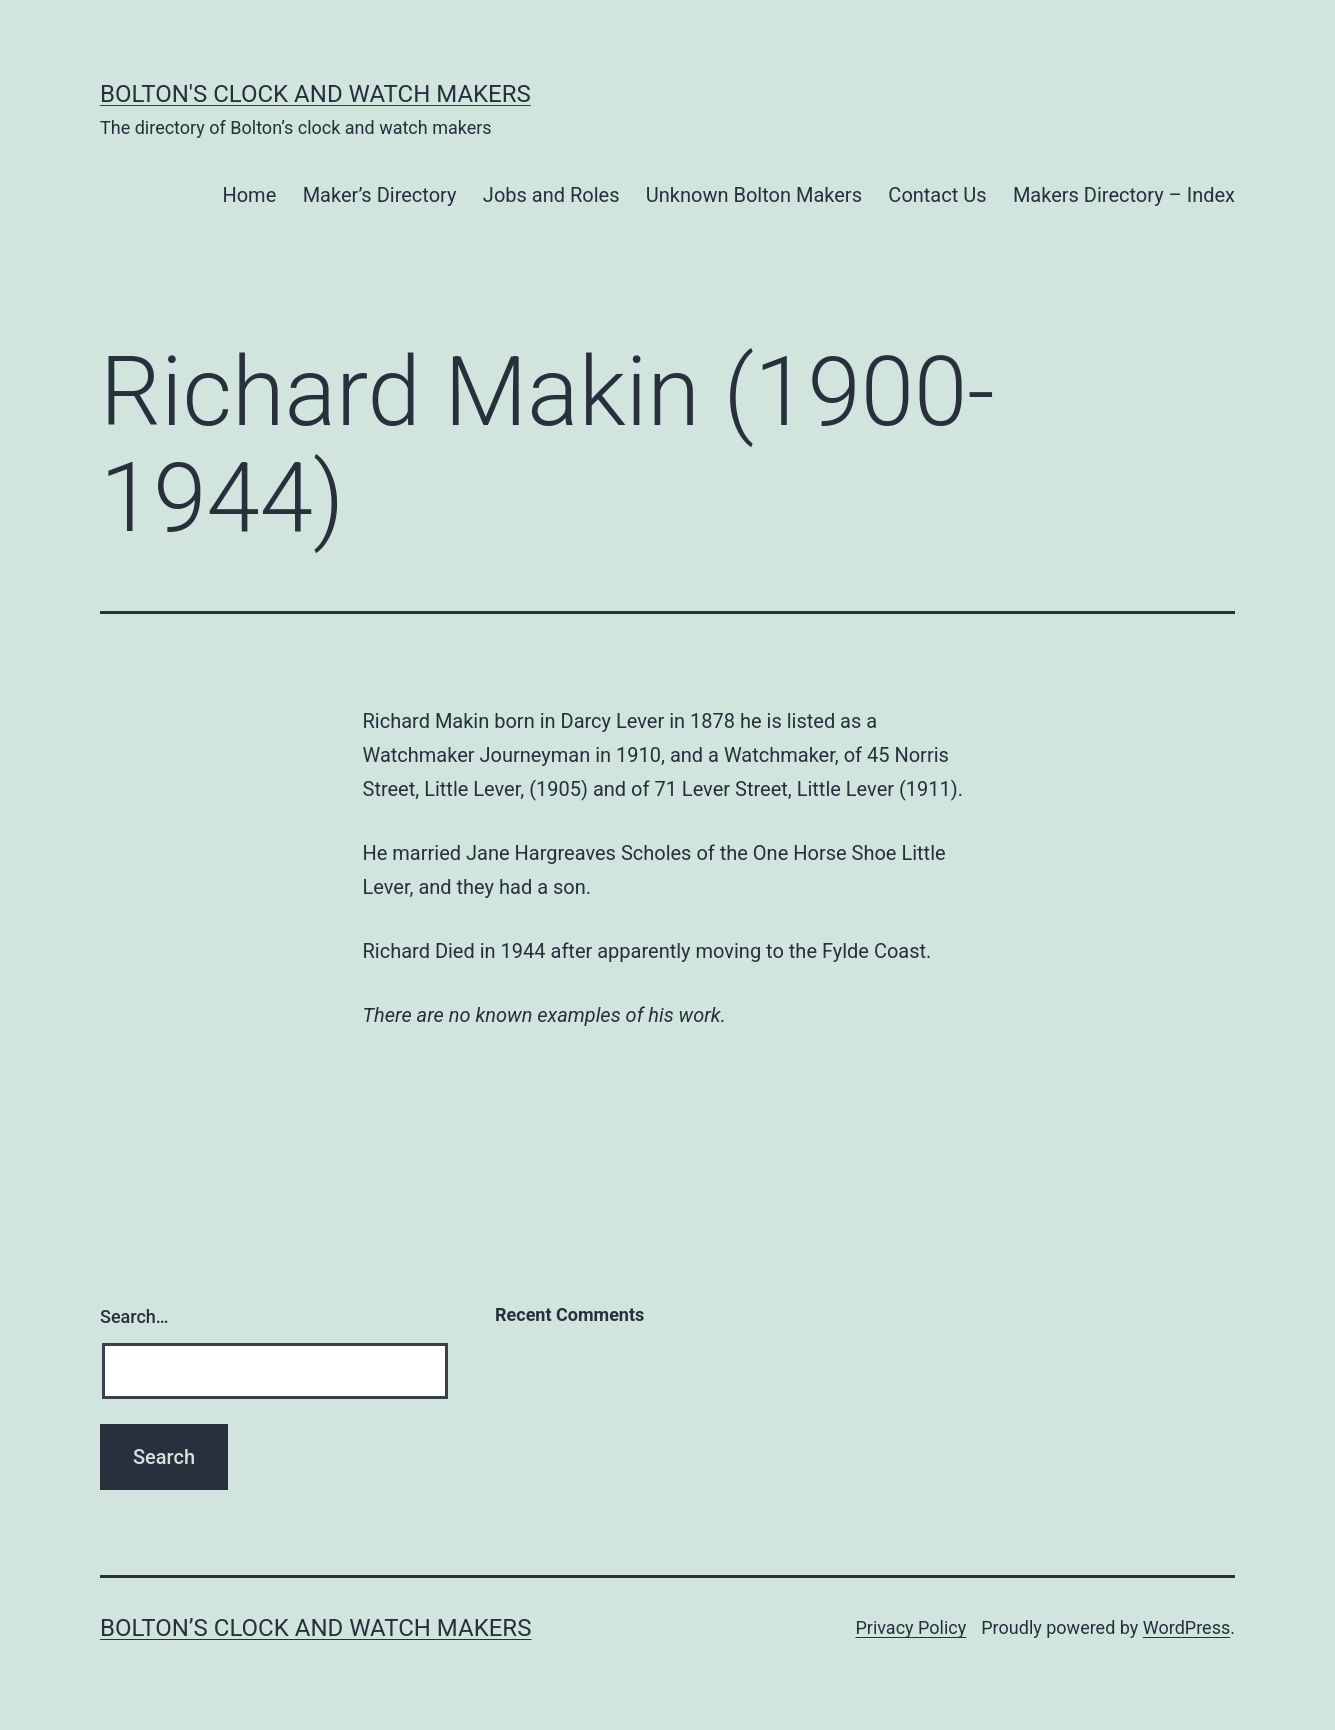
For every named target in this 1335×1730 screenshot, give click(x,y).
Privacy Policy (910, 1627)
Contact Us (937, 195)
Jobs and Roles (551, 195)
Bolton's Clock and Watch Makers (315, 94)
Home (249, 195)
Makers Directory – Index (1124, 195)
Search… (134, 1316)
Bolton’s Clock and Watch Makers (315, 1628)
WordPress (1186, 1627)
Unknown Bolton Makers (754, 195)
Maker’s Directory (380, 195)
